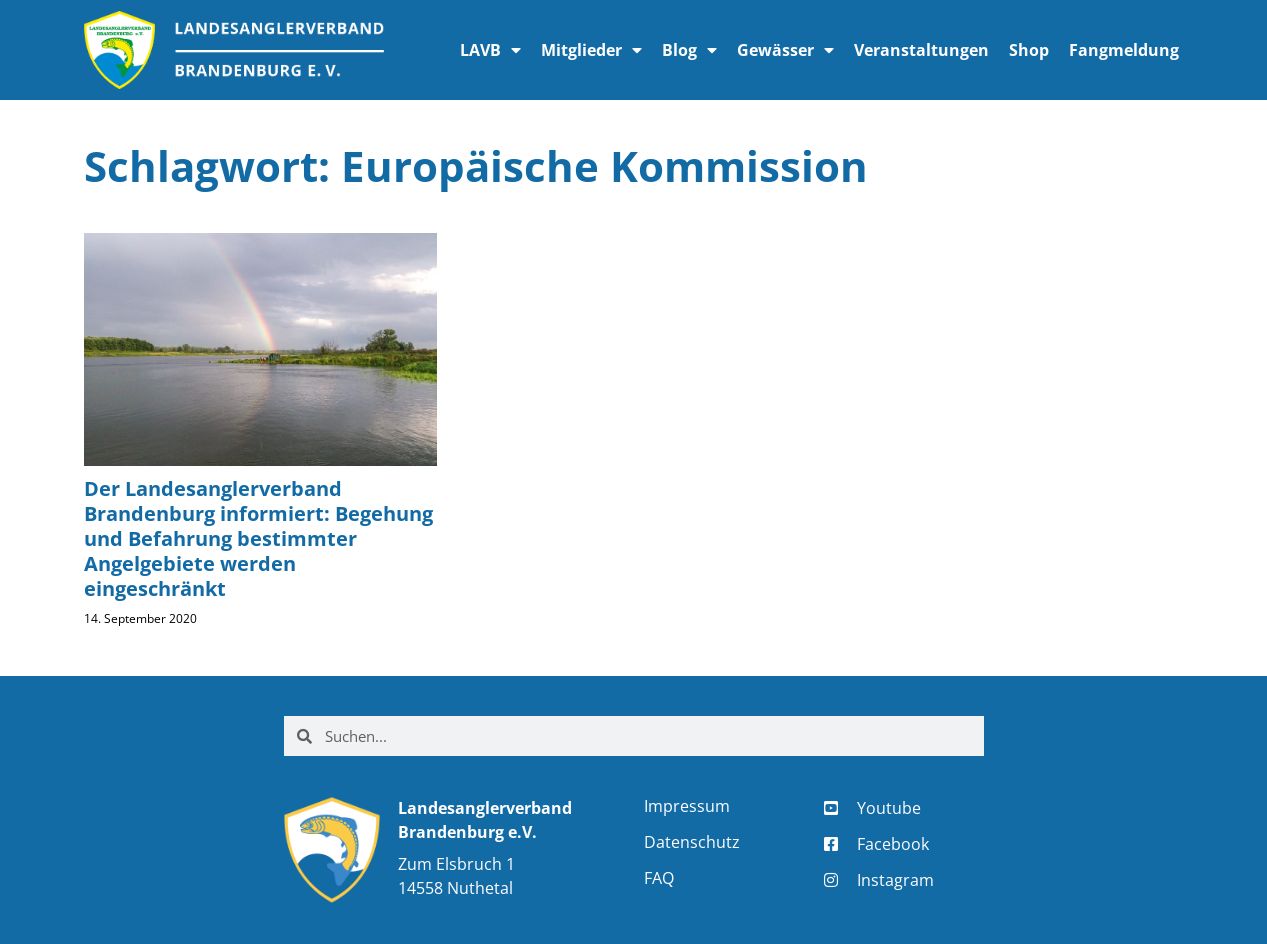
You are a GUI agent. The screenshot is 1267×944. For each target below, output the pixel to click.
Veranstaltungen (921, 50)
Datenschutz (692, 842)
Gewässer (785, 50)
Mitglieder (591, 50)
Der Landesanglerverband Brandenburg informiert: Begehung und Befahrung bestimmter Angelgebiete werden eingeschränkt (258, 538)
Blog (689, 50)
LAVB (490, 50)
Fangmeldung (1124, 50)
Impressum (687, 806)
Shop (1029, 50)
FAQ (659, 878)
